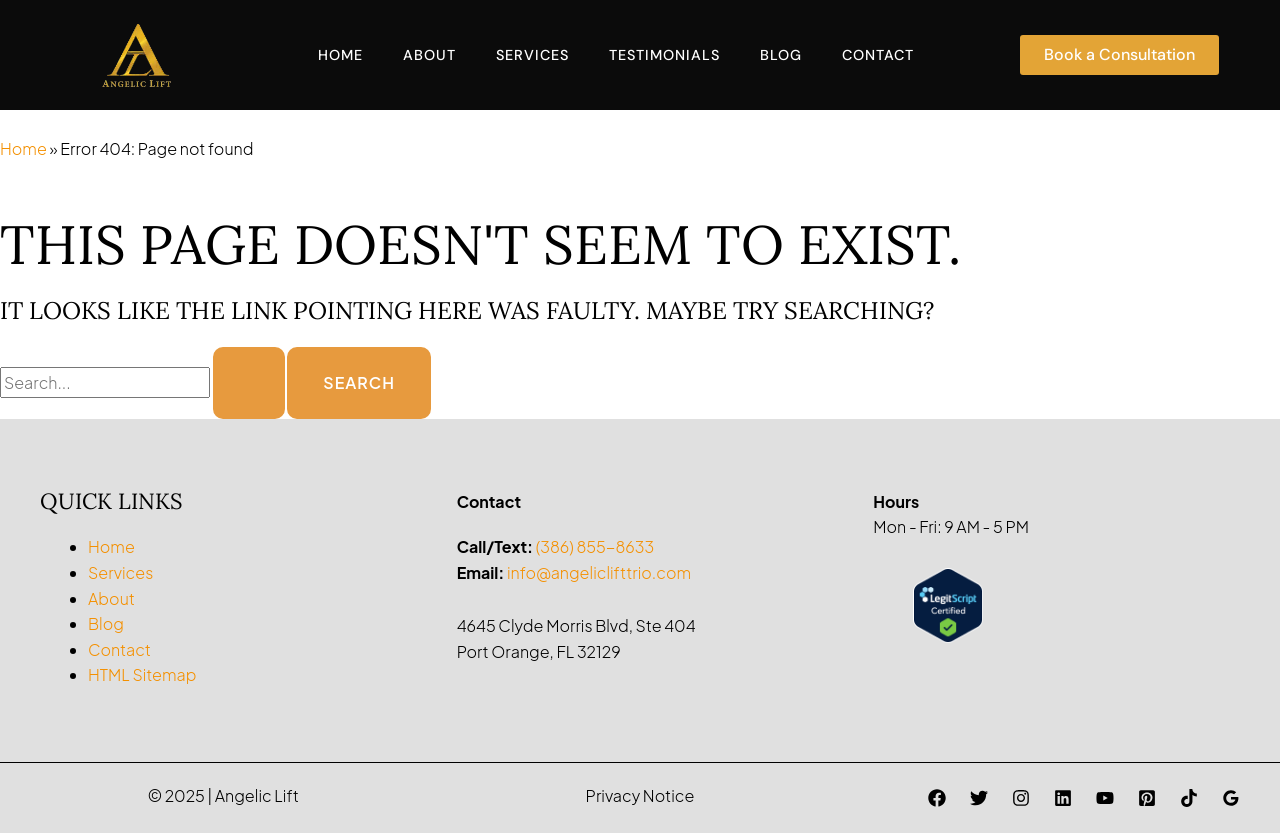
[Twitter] (979, 798)
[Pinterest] (1147, 798)
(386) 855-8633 (595, 546)
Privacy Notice (640, 795)
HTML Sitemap (142, 674)
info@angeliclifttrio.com (599, 572)
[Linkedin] (1063, 798)
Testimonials (664, 55)
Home (340, 55)
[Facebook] (937, 798)
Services (532, 55)
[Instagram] (1021, 798)
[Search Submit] (249, 383)
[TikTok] (1189, 798)
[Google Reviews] (1231, 798)
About (429, 55)
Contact (878, 55)
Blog (781, 55)
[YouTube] (1105, 798)
